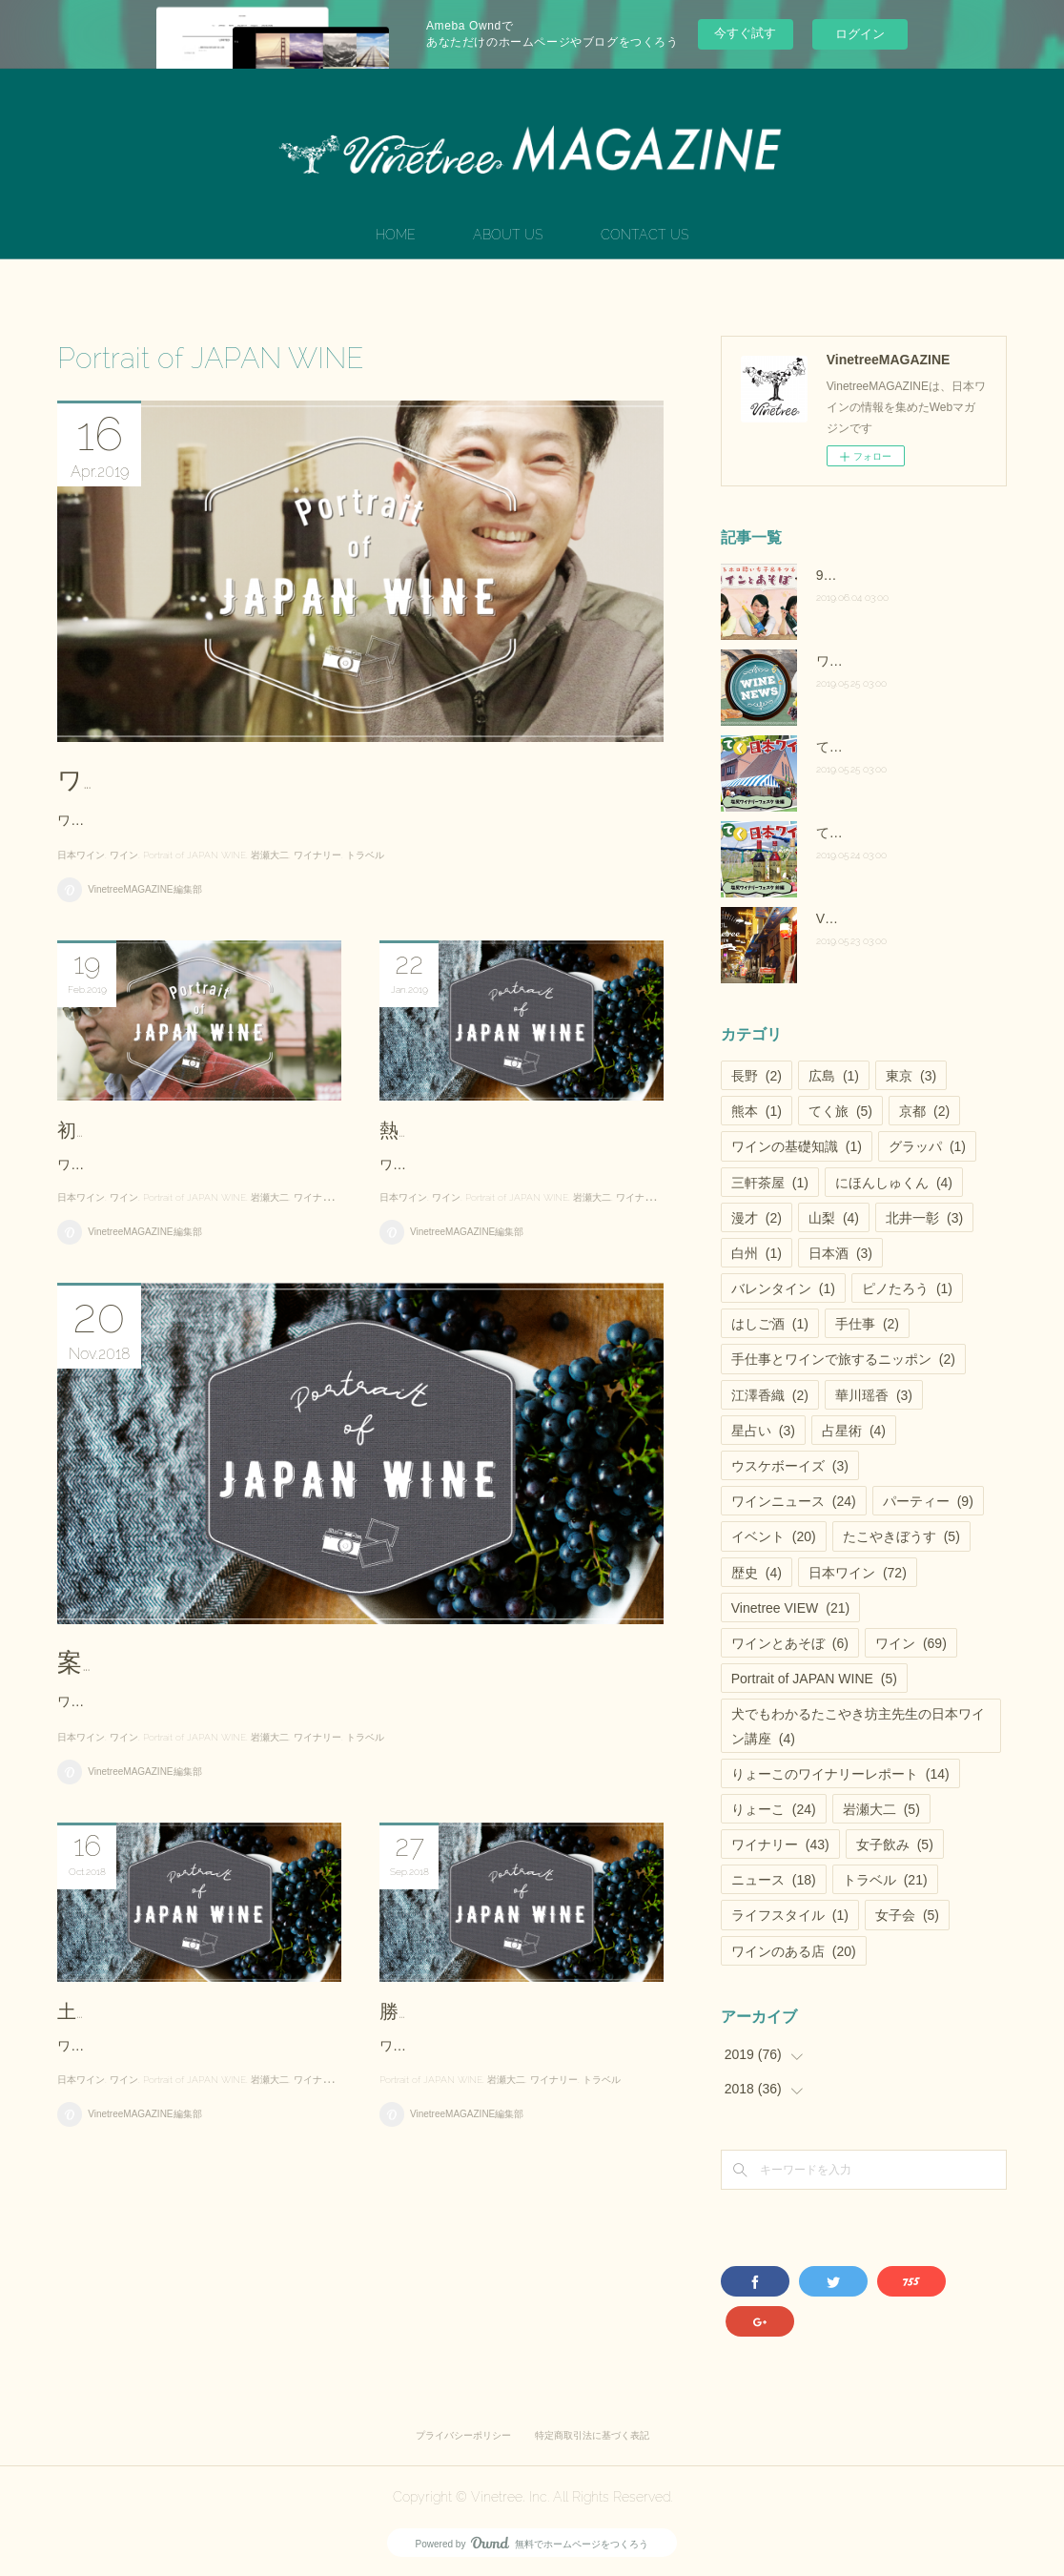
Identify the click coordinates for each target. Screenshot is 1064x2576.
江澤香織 (769, 1395)
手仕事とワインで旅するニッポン (843, 1359)
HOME (396, 234)
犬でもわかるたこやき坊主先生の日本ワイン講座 (858, 1725)
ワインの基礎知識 (796, 1146)
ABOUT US (508, 234)
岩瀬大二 (270, 919)
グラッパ (927, 1146)
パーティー (928, 1501)
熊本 (756, 1111)
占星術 (854, 1430)
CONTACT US (645, 234)
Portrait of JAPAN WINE (194, 919)
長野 (756, 1075)
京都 (924, 1111)
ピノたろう (907, 1288)
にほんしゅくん (893, 1182)
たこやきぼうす (901, 1536)
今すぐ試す (745, 33)
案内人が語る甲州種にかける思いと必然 (284, 1780)
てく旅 (840, 1111)
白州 (756, 1253)
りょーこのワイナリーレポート (840, 1774)
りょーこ (773, 1809)
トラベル (365, 919)
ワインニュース (793, 1501)
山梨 (833, 1218)
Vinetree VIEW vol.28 (879, 918)
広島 (833, 1075)
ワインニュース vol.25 (882, 661)
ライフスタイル (790, 1915)
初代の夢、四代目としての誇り (190, 1193)
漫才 (756, 1218)
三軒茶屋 (769, 1182)
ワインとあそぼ (790, 1643)
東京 (911, 1075)
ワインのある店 (793, 1951)
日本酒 (840, 1253)
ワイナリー (317, 919)
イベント (773, 1536)
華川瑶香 (873, 1395)
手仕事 (867, 1323)
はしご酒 (769, 1323)
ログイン (860, 34)
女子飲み (894, 1844)
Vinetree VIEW (790, 1608)
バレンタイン (783, 1288)
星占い (763, 1430)
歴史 (756, 1572)
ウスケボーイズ (790, 1465)
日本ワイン (81, 919)
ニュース (773, 1879)
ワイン (124, 919)
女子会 (907, 1915)
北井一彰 (924, 1218)
